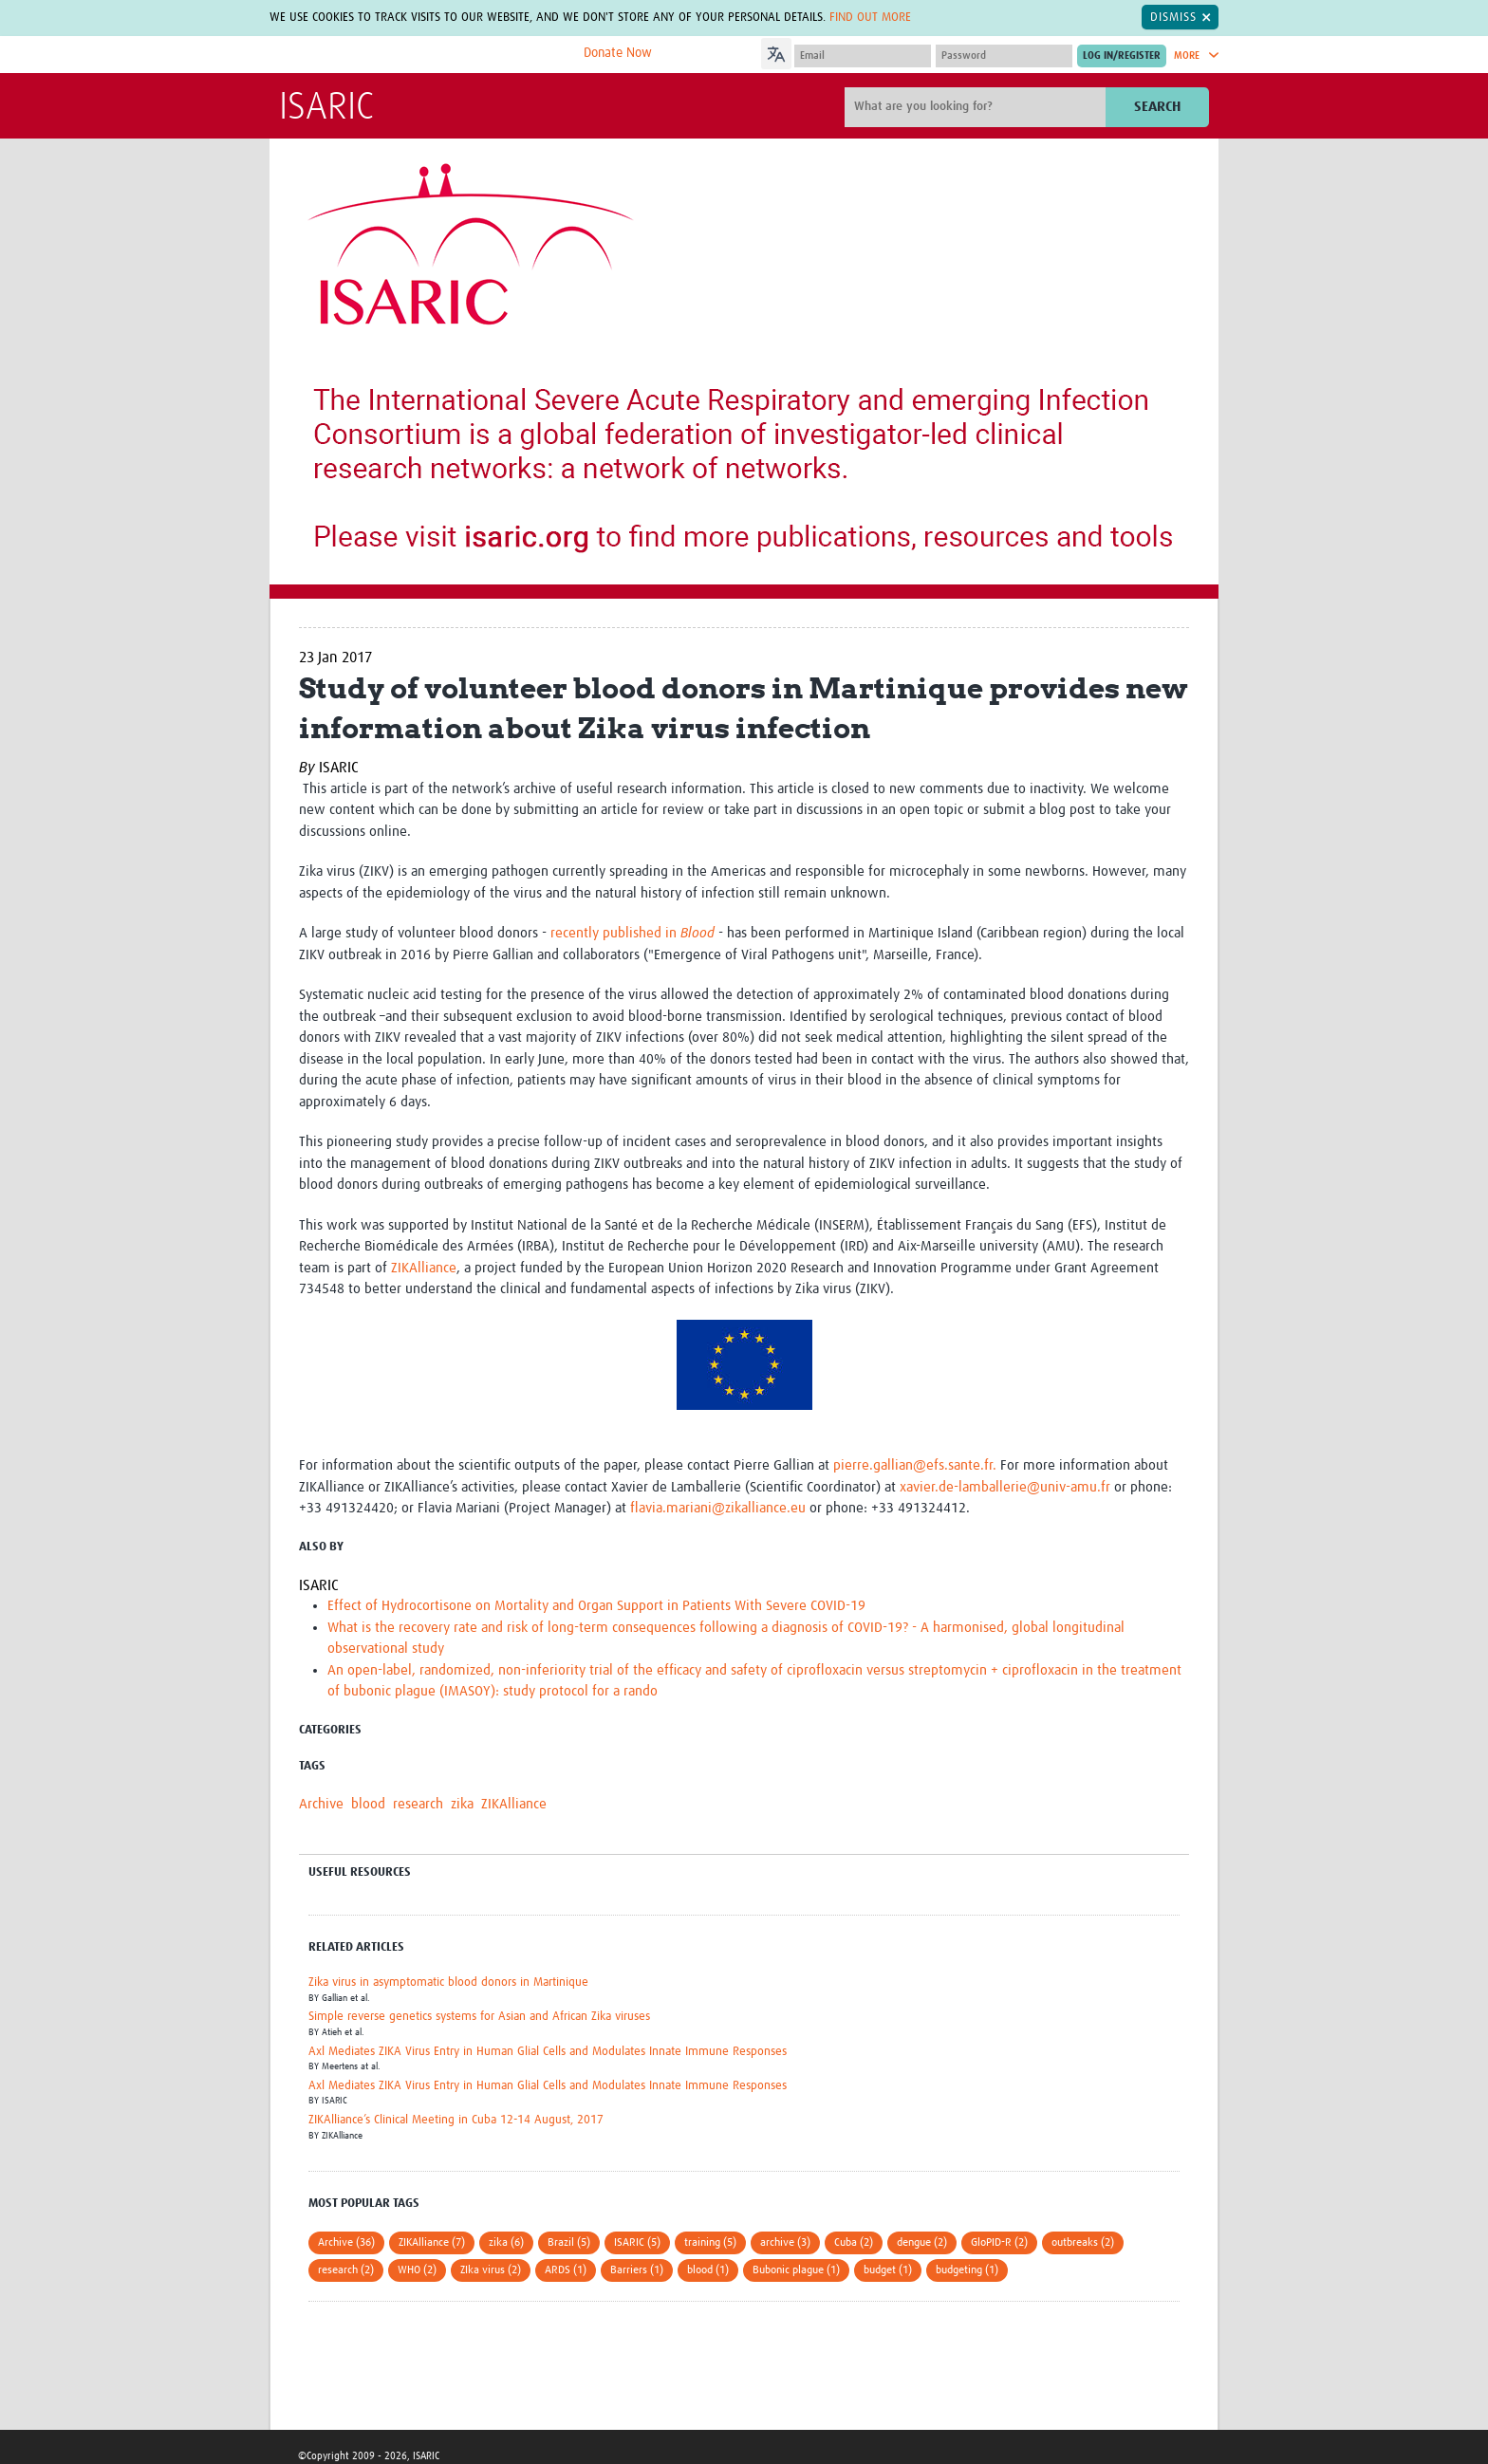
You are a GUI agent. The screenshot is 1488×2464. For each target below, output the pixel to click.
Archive (321, 1804)
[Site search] (977, 107)
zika (462, 1804)
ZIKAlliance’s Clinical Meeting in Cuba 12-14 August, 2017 (456, 2120)
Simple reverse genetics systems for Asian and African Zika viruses (479, 2016)
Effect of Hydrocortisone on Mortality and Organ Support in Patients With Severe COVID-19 (596, 1606)
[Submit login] (1121, 56)
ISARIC (326, 108)
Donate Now (618, 53)
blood (368, 1804)
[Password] (1004, 56)
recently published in (632, 933)
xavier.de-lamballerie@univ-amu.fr (1005, 1487)
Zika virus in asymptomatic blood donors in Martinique (448, 1982)
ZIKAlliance (423, 1268)
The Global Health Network (420, 55)
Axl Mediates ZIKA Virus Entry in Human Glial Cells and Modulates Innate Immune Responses (547, 2052)
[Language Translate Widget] (830, 51)
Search (1157, 107)
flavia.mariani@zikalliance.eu (718, 1508)
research (418, 1804)
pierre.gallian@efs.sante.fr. (916, 1465)
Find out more (870, 17)
